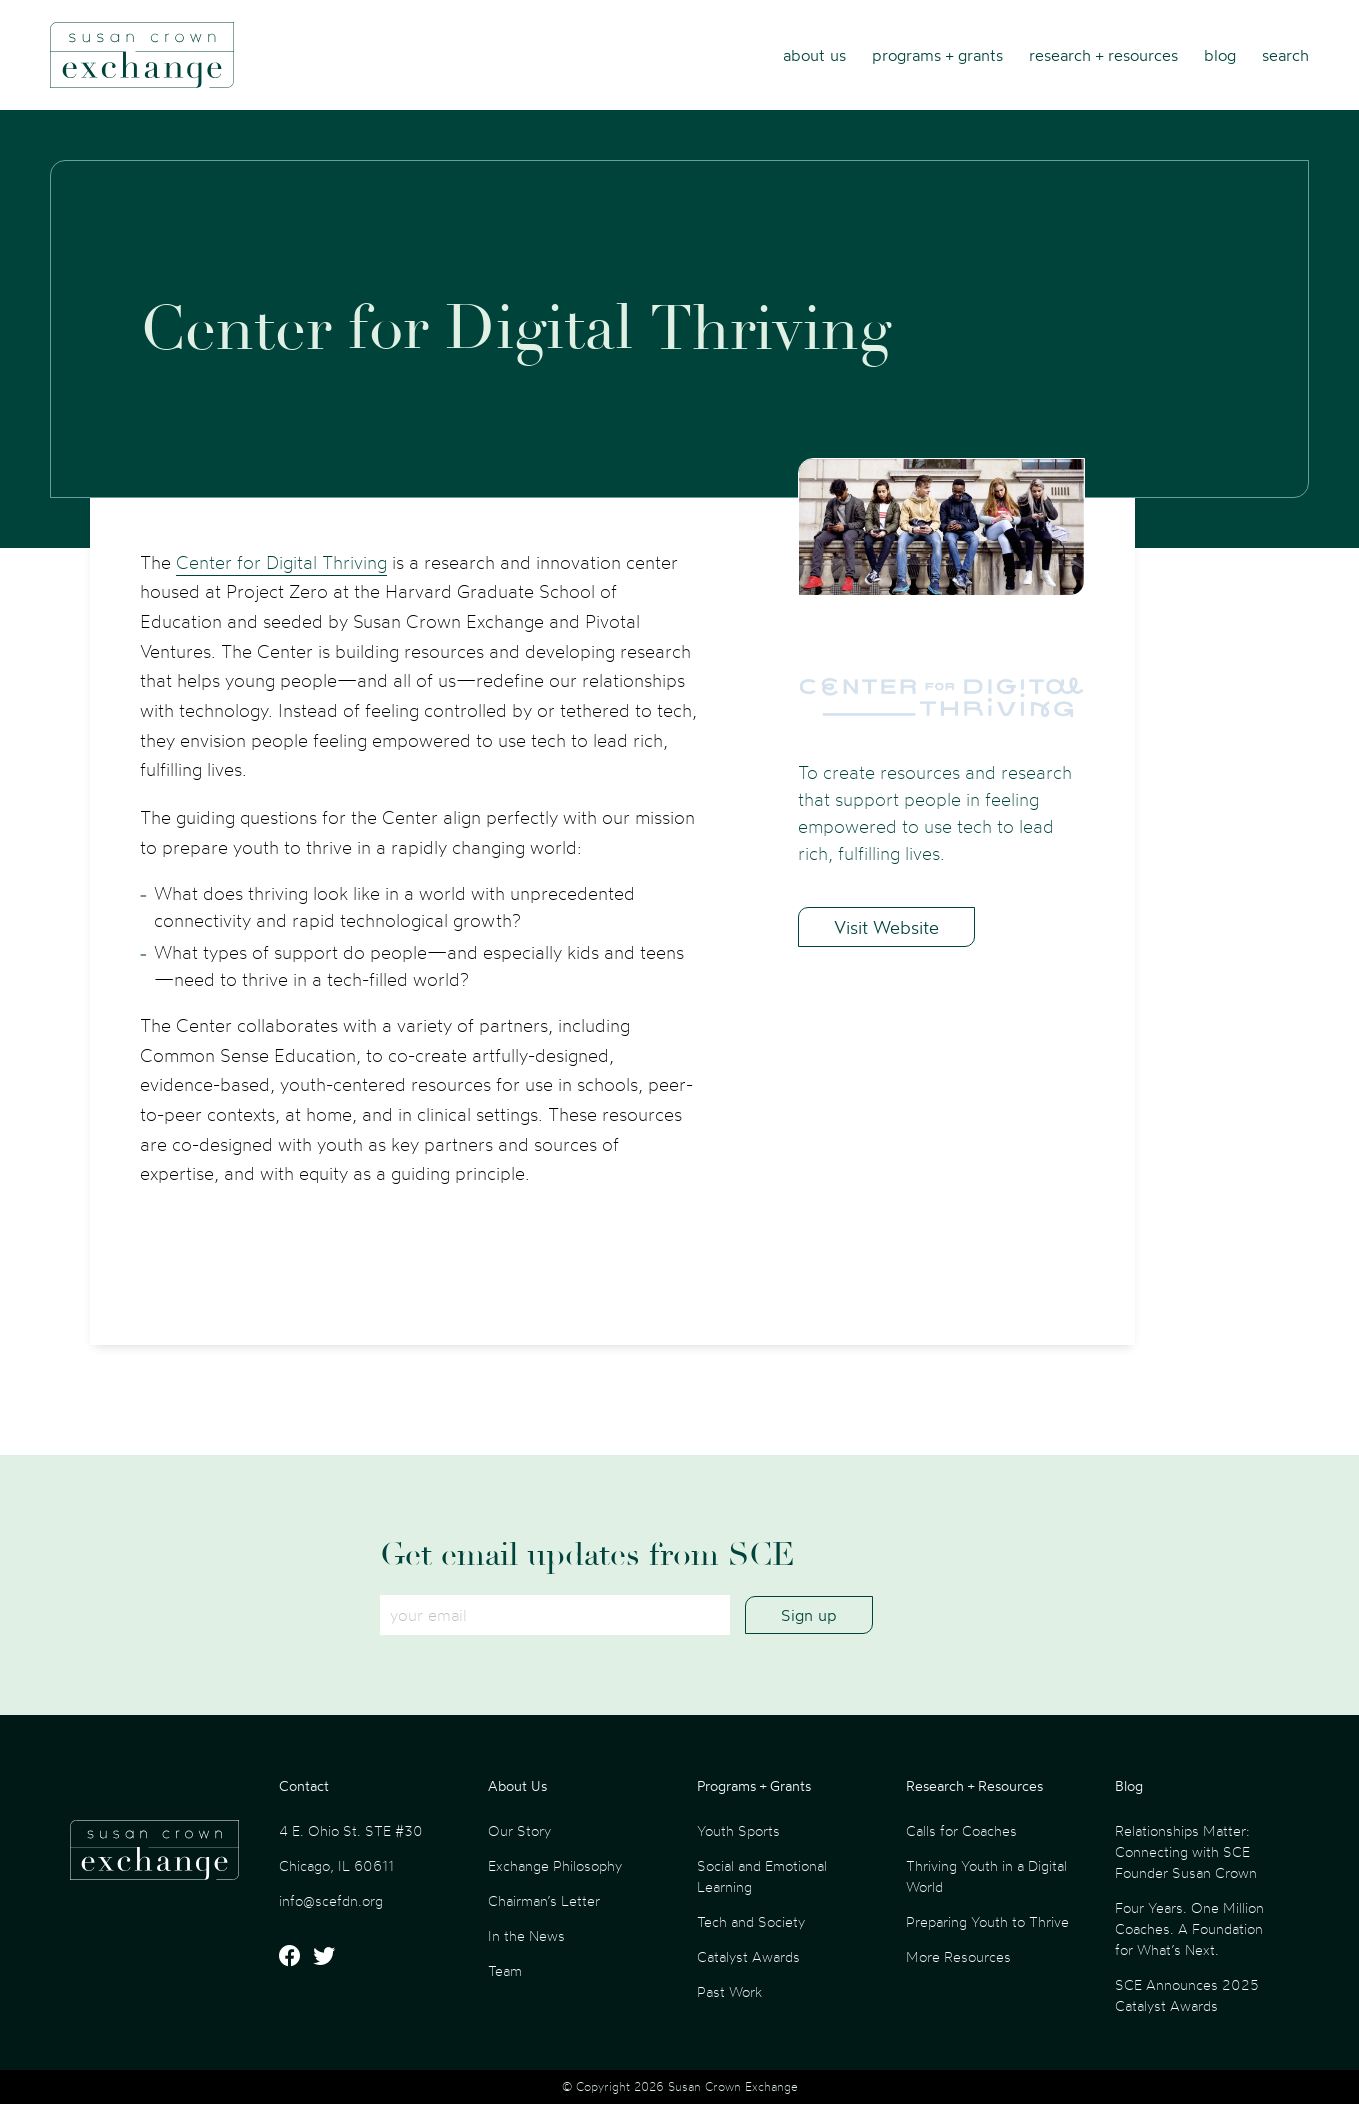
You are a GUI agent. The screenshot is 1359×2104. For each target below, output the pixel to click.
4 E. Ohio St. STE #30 (351, 1830)
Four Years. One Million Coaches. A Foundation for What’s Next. (1189, 1928)
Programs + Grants (937, 55)
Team (505, 1970)
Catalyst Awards (748, 1956)
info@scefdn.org (331, 1900)
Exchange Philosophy (555, 1865)
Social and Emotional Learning (762, 1876)
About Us (814, 55)
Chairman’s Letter (544, 1900)
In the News (526, 1935)
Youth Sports (738, 1830)
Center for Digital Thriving (281, 562)
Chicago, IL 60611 (336, 1865)
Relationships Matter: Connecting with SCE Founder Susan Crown (1186, 1851)
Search (1285, 55)
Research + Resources (1103, 55)
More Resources (958, 1956)
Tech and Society (751, 1921)
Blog (1220, 55)
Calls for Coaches (961, 1830)
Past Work (729, 1991)
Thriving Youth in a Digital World (986, 1876)
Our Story (519, 1830)
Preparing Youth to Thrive (987, 1921)
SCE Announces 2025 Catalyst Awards (1187, 1995)
